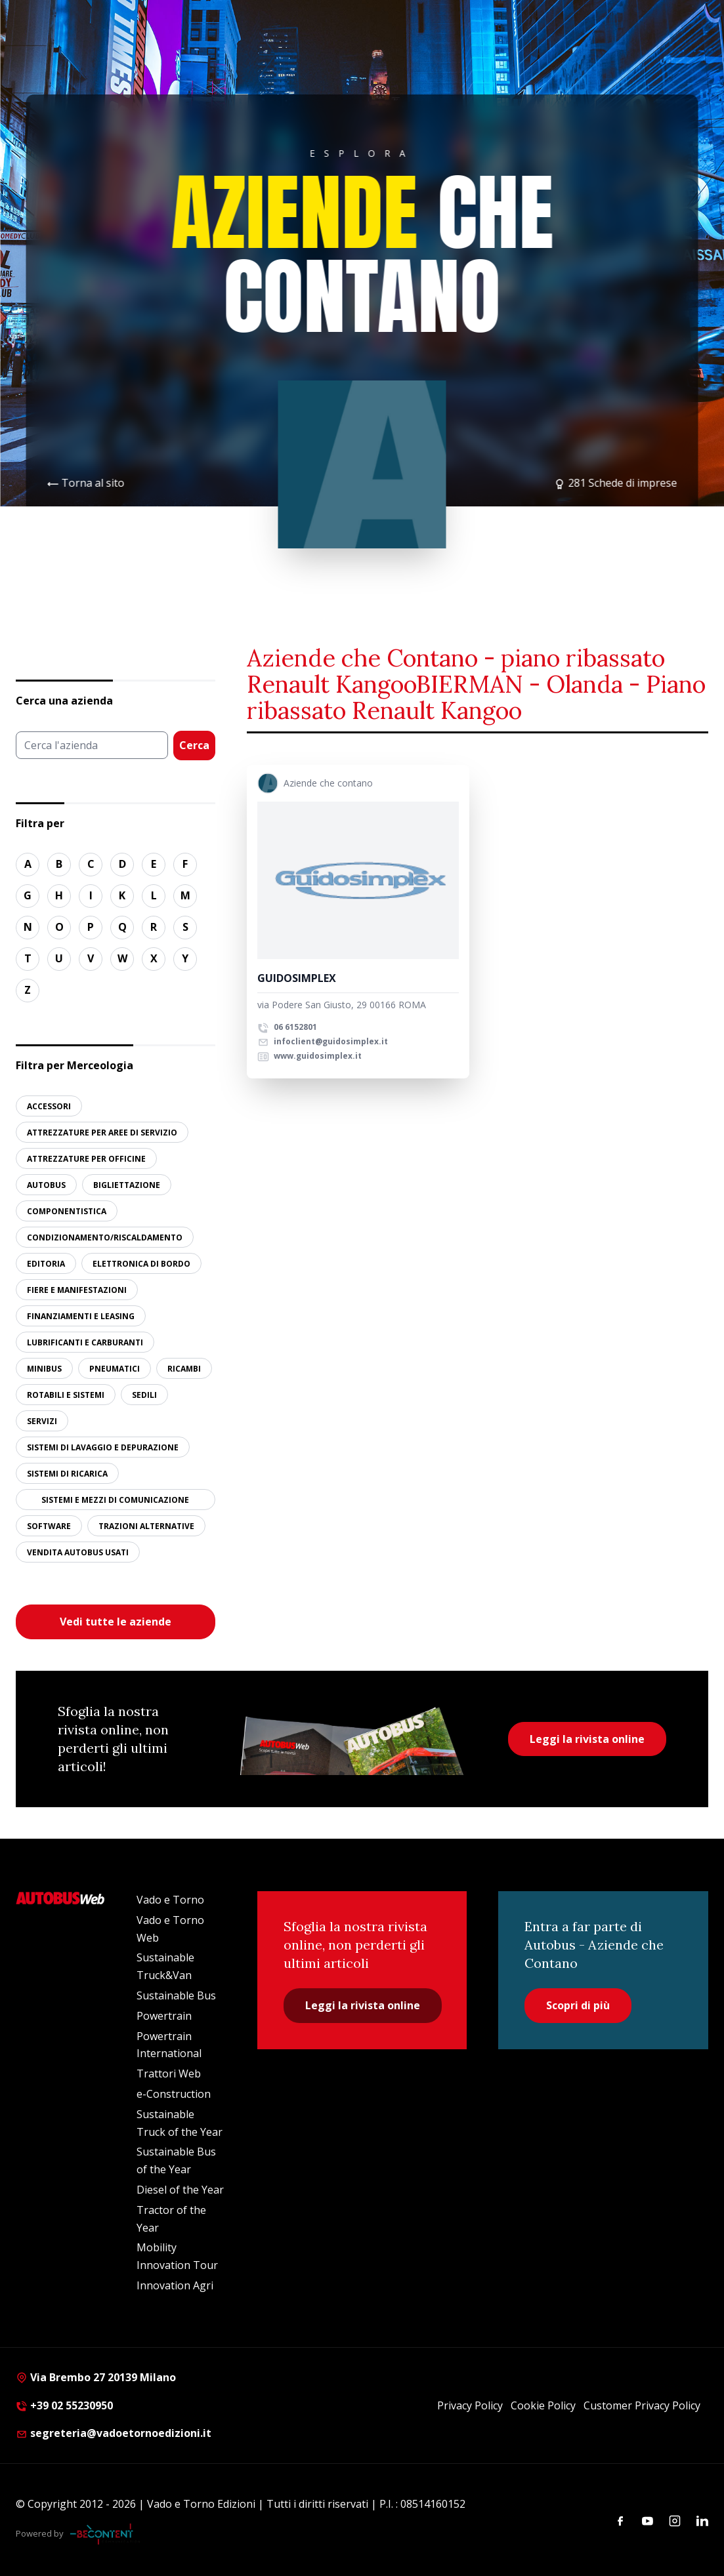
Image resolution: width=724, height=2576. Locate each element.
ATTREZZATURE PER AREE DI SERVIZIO (102, 1132)
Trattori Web (169, 2073)
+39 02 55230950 (64, 2405)
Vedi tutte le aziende (115, 1621)
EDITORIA (46, 1263)
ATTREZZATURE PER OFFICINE (86, 1158)
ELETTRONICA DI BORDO (141, 1263)
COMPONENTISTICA (66, 1211)
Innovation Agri (175, 2285)
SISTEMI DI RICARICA (67, 1473)
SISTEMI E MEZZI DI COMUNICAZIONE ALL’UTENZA (115, 1502)
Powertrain (164, 2016)
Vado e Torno (170, 1899)
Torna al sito (93, 483)
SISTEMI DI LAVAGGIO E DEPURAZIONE (103, 1447)
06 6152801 (287, 1026)
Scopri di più (578, 2005)
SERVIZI (42, 1421)
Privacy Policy (470, 2405)
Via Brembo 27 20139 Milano (96, 2377)
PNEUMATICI (114, 1368)
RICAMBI (184, 1368)
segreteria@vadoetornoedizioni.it (113, 2433)
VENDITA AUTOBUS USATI (78, 1552)
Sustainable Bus (176, 1995)
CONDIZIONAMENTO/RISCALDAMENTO (104, 1237)
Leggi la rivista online (587, 1739)
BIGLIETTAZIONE (126, 1185)
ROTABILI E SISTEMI (65, 1394)
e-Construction (174, 2094)
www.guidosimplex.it (309, 1055)
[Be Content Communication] (105, 2534)
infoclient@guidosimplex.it (322, 1041)
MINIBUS (44, 1368)
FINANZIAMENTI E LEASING (81, 1316)
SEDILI (144, 1394)
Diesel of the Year (180, 2189)
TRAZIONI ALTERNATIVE (146, 1526)
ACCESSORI (49, 1106)
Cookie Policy (543, 2405)
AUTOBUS (46, 1185)
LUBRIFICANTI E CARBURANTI (85, 1342)
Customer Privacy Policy (642, 2405)
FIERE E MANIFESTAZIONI (77, 1290)
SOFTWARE (49, 1526)
